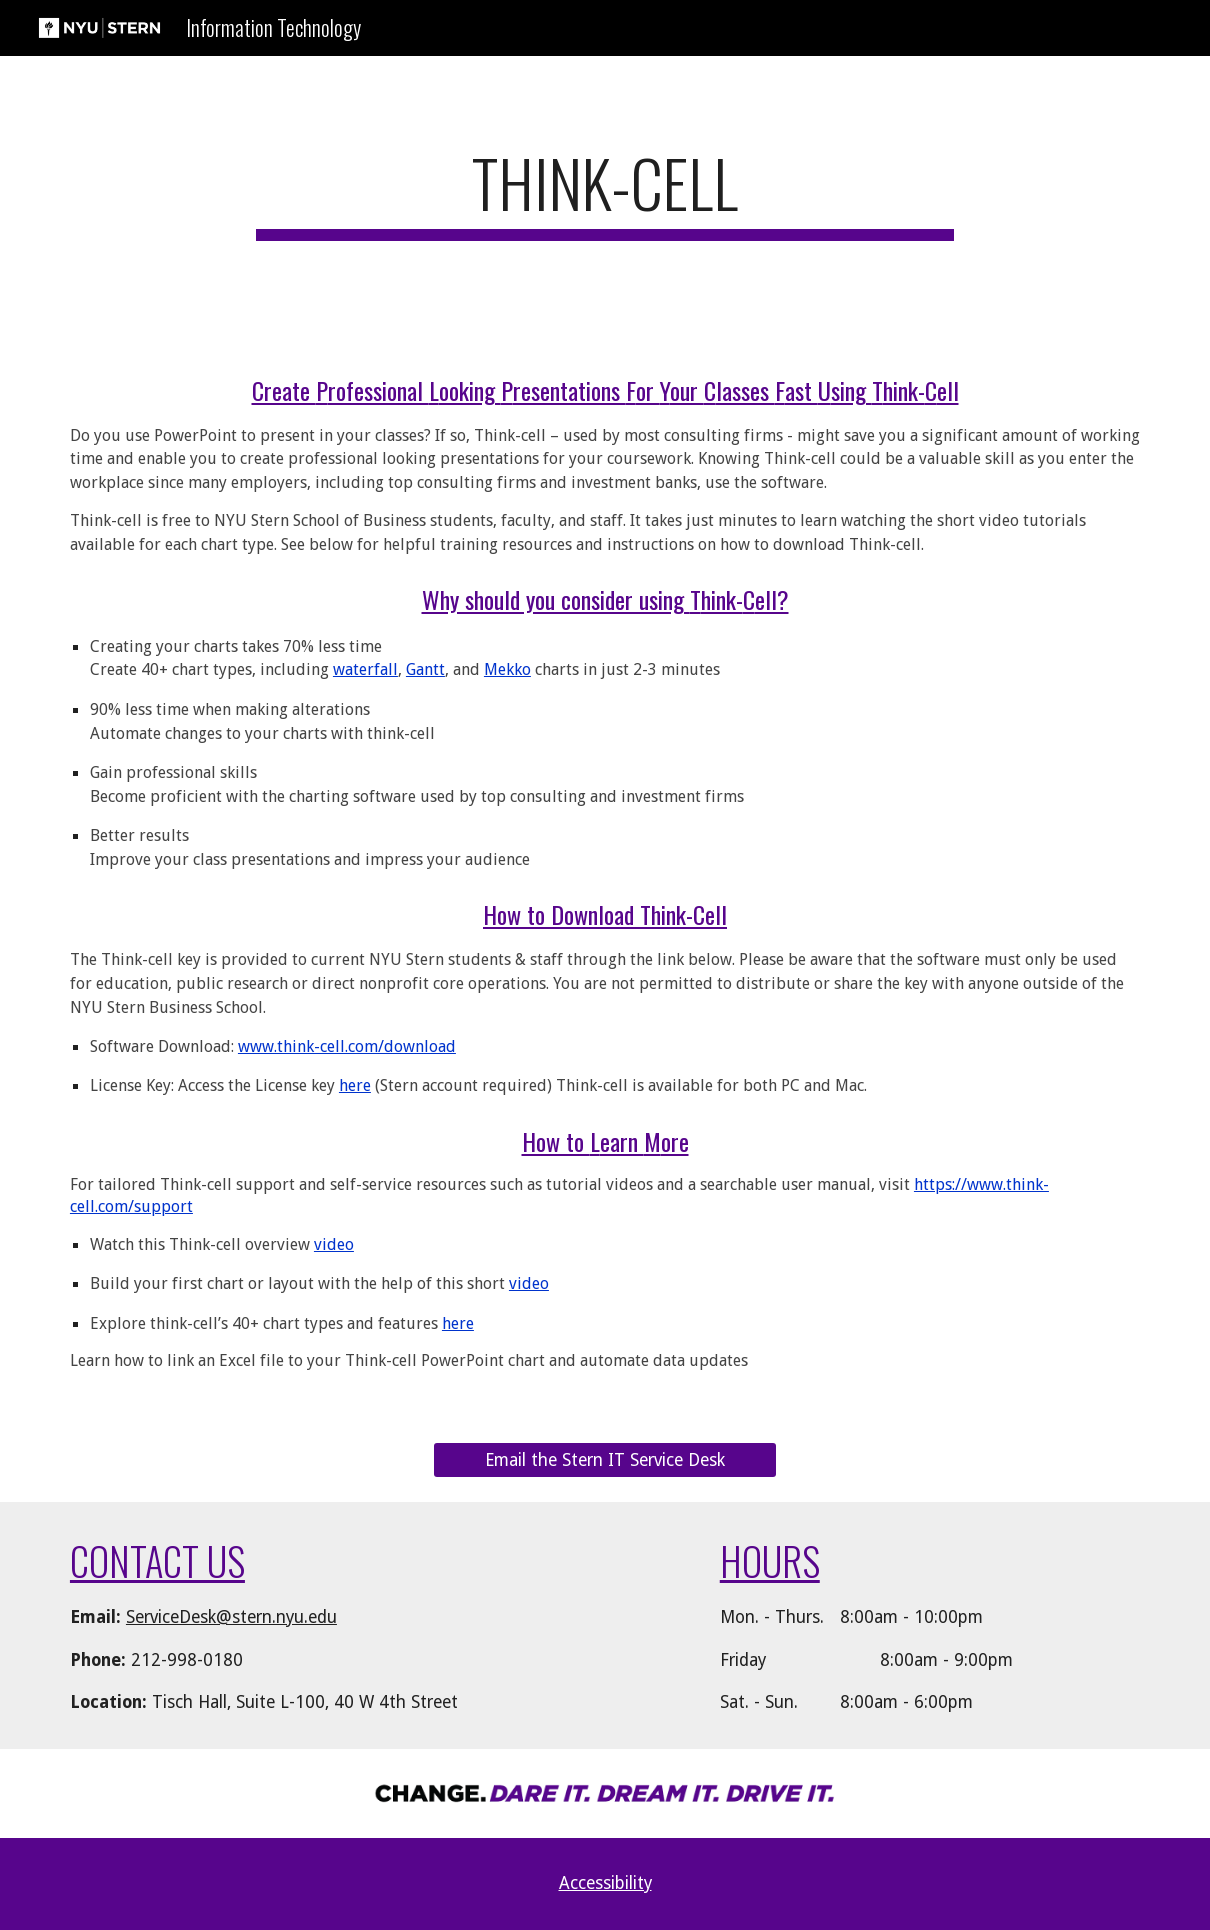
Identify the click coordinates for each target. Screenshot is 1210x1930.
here (355, 1085)
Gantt (425, 669)
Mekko (507, 669)
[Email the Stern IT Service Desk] (604, 1460)
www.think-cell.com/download (347, 1046)
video (334, 1244)
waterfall (365, 669)
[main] (605, 192)
